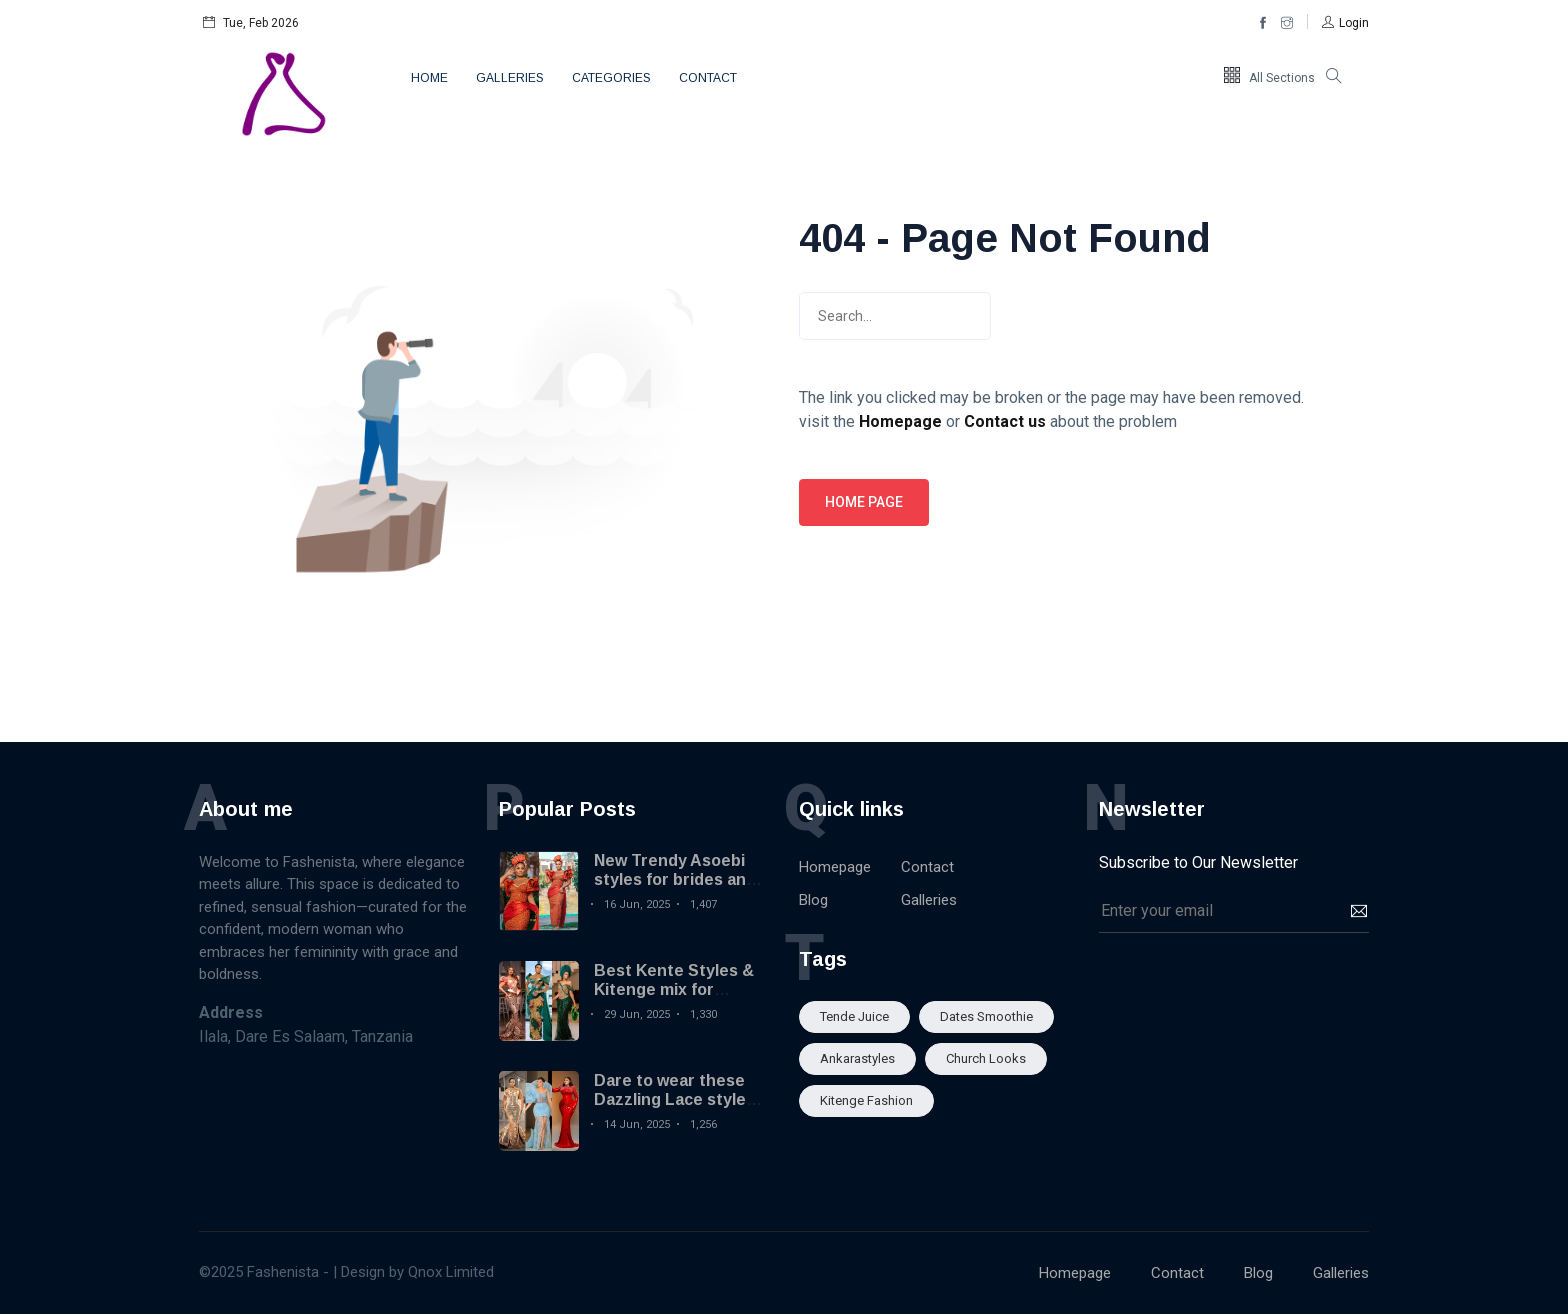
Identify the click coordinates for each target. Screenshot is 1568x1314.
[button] (1345, 23)
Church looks (986, 1058)
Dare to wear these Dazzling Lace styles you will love (674, 1099)
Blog (813, 900)
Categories (611, 78)
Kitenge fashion (866, 1100)
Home (429, 78)
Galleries (510, 78)
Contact (708, 78)
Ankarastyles (857, 1058)
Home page (864, 502)
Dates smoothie (986, 1016)
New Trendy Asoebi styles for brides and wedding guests (675, 879)
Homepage (835, 867)
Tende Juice (854, 1016)
